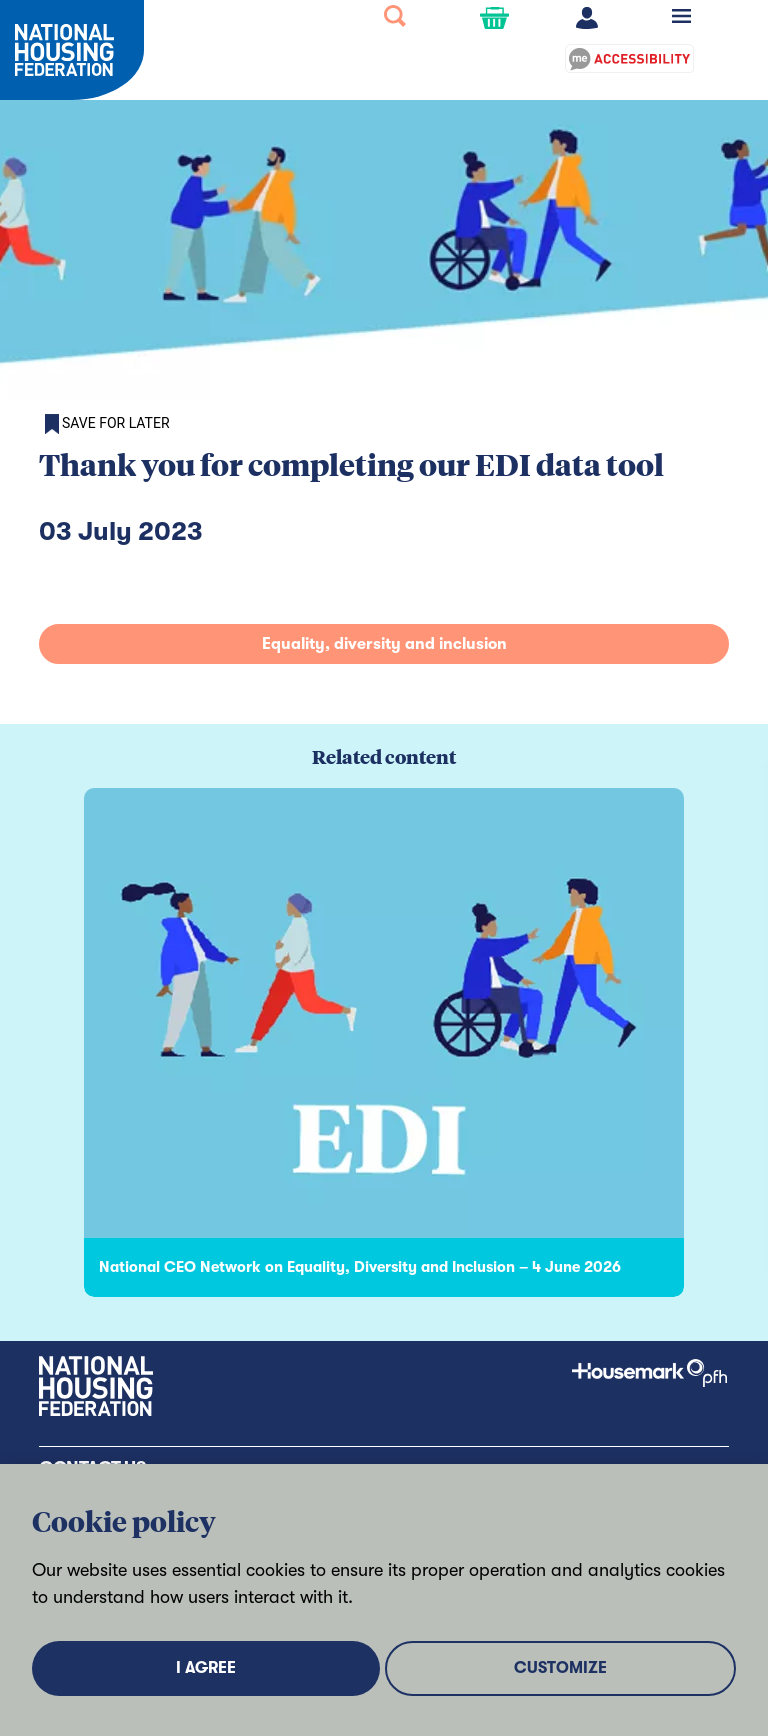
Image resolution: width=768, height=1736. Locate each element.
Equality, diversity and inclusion (384, 644)
